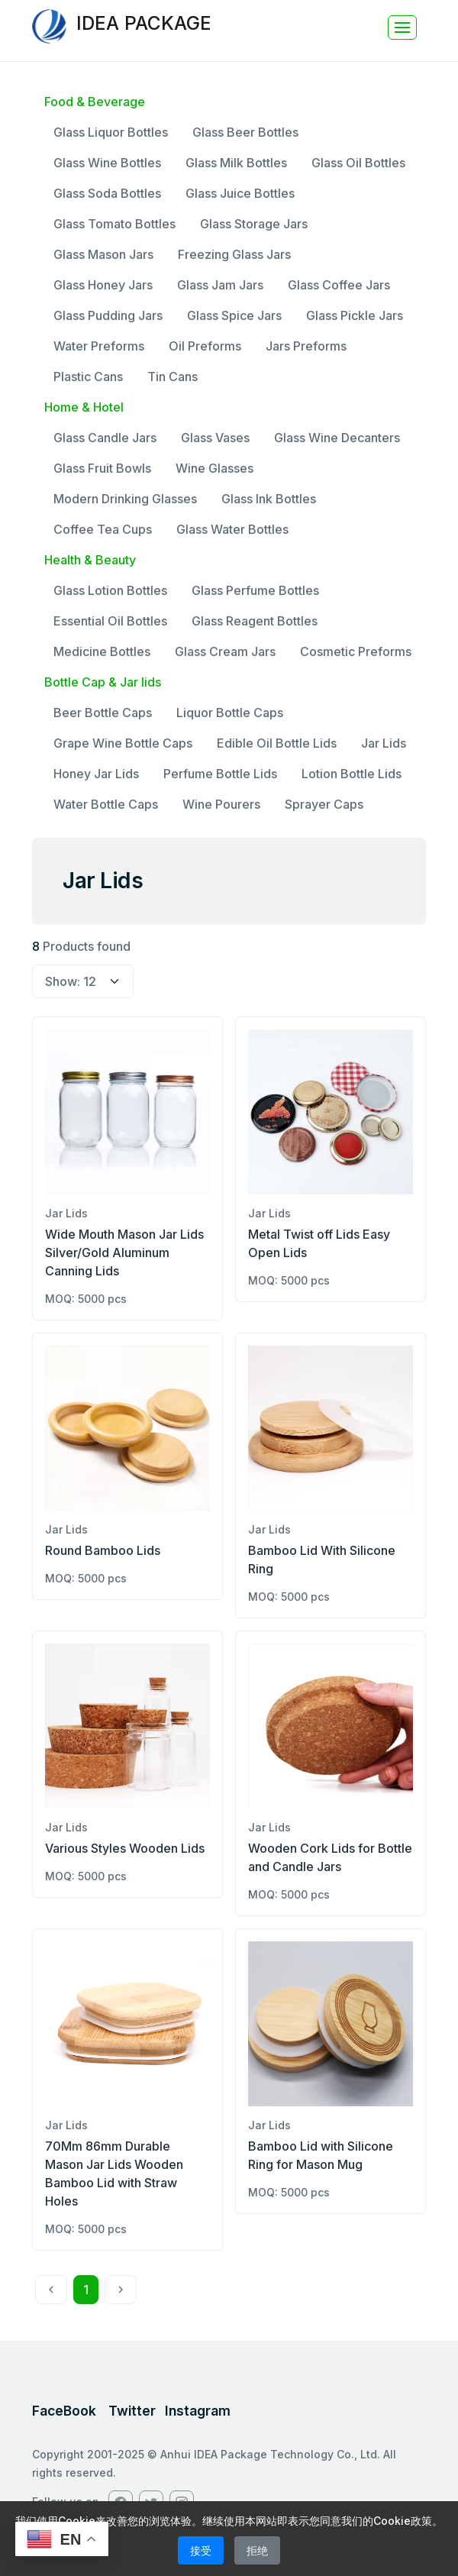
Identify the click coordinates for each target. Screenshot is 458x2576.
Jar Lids (383, 743)
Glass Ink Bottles (268, 498)
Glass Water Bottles (232, 529)
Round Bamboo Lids (102, 1550)
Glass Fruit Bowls (102, 468)
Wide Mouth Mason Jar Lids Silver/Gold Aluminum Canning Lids (124, 1252)
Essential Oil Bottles (110, 621)
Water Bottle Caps (105, 804)
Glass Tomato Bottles (114, 223)
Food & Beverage (94, 101)
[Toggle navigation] (402, 27)
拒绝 (257, 2550)
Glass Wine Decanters (337, 437)
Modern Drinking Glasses (125, 498)
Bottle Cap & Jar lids (102, 682)
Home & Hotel (84, 407)
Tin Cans (172, 376)
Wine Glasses (214, 468)
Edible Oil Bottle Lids (277, 743)
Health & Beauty (90, 559)
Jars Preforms (306, 346)
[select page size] (83, 981)
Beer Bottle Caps (102, 712)
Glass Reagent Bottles (255, 621)
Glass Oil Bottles (358, 162)
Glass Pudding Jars (108, 315)
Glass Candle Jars (104, 437)
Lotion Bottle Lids (352, 773)
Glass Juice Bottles (240, 193)
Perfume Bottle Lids (220, 773)
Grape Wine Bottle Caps (122, 743)
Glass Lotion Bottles (110, 590)
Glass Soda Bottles (107, 193)
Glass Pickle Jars (354, 315)
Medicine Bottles (101, 651)
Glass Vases (215, 437)
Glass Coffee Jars (339, 285)
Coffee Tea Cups (102, 529)
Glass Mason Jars (103, 254)
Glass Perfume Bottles (255, 590)
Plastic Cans (88, 376)
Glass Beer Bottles (245, 132)
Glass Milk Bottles (236, 162)
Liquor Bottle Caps (229, 712)
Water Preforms (98, 346)
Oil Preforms (205, 346)
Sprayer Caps (324, 804)
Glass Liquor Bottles (110, 132)
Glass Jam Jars (220, 285)
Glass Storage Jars (254, 223)
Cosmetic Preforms (355, 651)
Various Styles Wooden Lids (125, 1848)
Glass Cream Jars (225, 651)
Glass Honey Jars (103, 285)
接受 (200, 2550)
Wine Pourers (221, 804)
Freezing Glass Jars (234, 254)
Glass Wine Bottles (107, 162)
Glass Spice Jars (234, 315)
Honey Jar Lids (96, 773)
